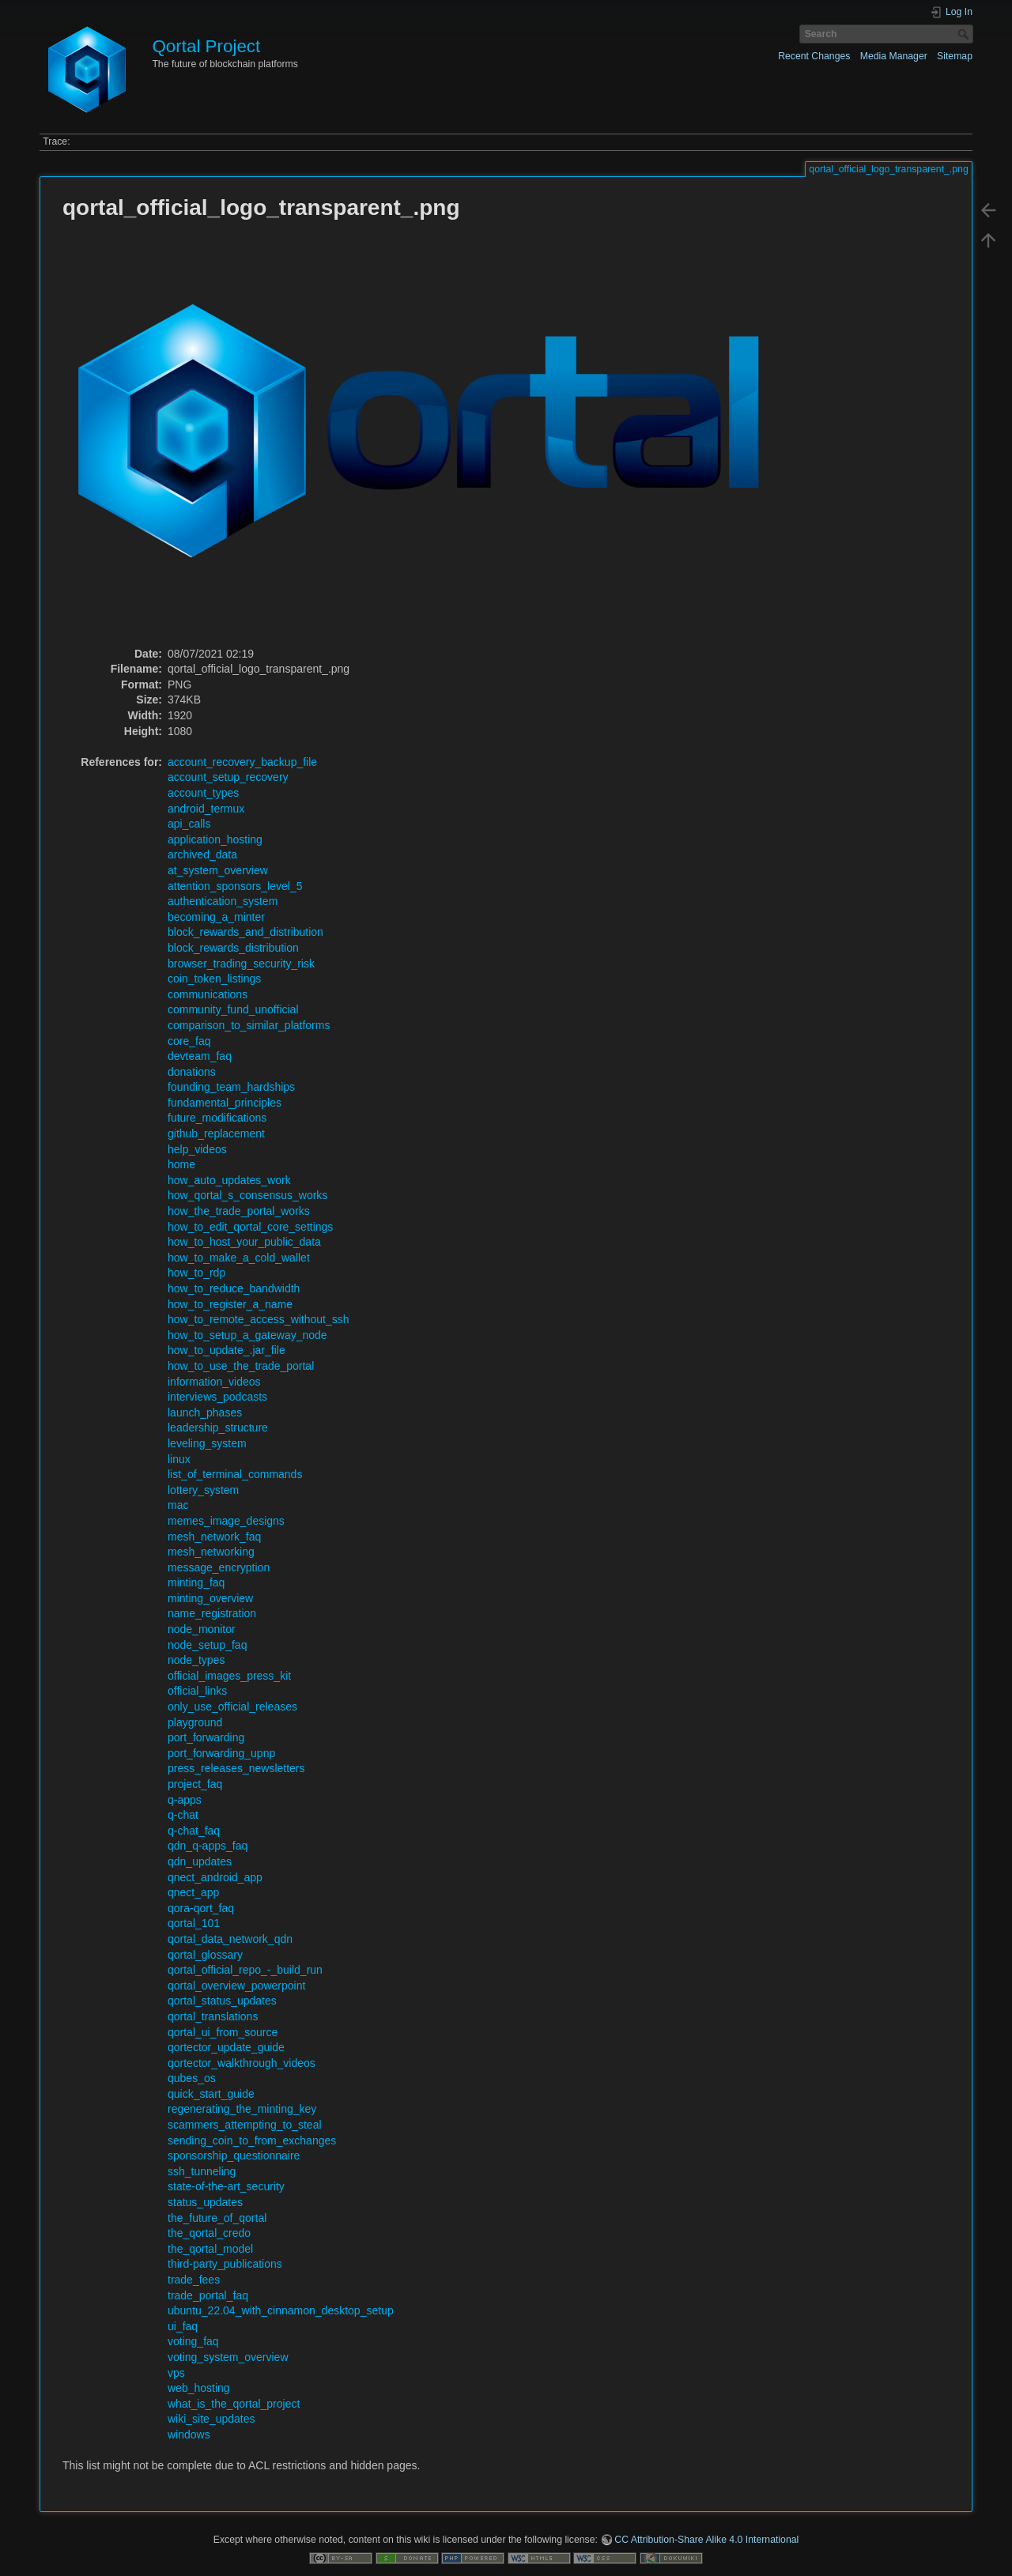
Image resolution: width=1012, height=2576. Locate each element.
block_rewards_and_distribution (245, 932)
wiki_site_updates (211, 2418)
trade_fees (194, 2279)
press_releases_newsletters (236, 1768)
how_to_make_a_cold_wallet (239, 1257)
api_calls (189, 823)
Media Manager (893, 56)
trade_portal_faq (208, 2295)
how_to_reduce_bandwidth (234, 1288)
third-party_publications (225, 2263)
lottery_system (203, 1490)
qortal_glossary (205, 1954)
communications (207, 994)
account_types (203, 792)
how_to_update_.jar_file (226, 1350)
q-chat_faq (194, 1830)
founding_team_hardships (231, 1087)
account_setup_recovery (228, 777)
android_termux (206, 808)
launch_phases (205, 1412)
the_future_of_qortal (217, 2218)
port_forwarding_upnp (221, 1753)
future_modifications (217, 1117)
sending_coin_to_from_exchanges (252, 2140)
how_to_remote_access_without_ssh (258, 1319)
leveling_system (207, 1443)
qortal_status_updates (222, 2000)
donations (192, 1071)
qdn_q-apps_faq (207, 1845)
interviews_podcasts (217, 1396)
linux (179, 1459)
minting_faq (196, 1582)
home (181, 1164)
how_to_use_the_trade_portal (241, 1366)
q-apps (185, 1799)
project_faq (195, 1784)
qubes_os (192, 2078)
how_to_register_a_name (230, 1304)
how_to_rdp (196, 1272)
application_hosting (215, 839)
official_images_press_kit (229, 1675)
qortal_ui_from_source (223, 2032)
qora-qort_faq (201, 1908)
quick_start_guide (211, 2094)
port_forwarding (206, 1737)
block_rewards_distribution (233, 947)
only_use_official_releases (232, 1706)
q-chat (183, 1814)
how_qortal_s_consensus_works (247, 1195)
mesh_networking (211, 1551)
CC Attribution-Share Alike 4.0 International (706, 2539)
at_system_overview (218, 870)
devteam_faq (200, 1056)
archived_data (202, 854)
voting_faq (193, 2341)
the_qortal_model (210, 2248)
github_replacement (216, 1133)
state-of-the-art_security (226, 2186)
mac (178, 1505)
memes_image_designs (226, 1520)
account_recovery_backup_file (242, 762)
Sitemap (954, 56)
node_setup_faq (207, 1645)
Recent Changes (814, 56)
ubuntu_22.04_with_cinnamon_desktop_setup (281, 2310)
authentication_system (223, 901)
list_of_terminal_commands (235, 1474)
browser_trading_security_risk (241, 963)
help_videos (197, 1149)
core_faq (189, 1041)
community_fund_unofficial (233, 1009)
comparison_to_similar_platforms (249, 1025)
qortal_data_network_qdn (230, 1939)
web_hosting (199, 2388)
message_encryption (219, 1567)
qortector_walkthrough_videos (241, 2063)
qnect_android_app (215, 1877)
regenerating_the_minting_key (242, 2109)
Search (964, 34)
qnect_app (193, 1892)
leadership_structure (218, 1427)
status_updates (205, 2202)
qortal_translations (213, 2016)
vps (176, 2373)
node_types (196, 1660)
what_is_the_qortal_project (234, 2403)
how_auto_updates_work (229, 1180)
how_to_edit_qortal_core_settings (250, 1226)
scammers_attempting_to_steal (245, 2124)
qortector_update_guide (226, 2047)
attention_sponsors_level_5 (235, 886)
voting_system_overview (228, 2357)
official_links (197, 1690)
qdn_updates (200, 1861)
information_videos (214, 1381)
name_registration (212, 1613)
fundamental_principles (224, 1102)
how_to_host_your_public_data (244, 1241)
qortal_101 (194, 1923)
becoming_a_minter (216, 917)
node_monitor (202, 1629)
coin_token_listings (214, 978)
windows (189, 2434)
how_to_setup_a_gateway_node (247, 1335)
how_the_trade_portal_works (239, 1211)
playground (195, 1722)
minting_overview (210, 1598)
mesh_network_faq (214, 1536)
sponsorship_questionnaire (234, 2155)
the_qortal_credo (209, 2233)
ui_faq (183, 2326)
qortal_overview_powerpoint (236, 1985)
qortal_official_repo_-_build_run (245, 1969)
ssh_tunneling (202, 2171)
